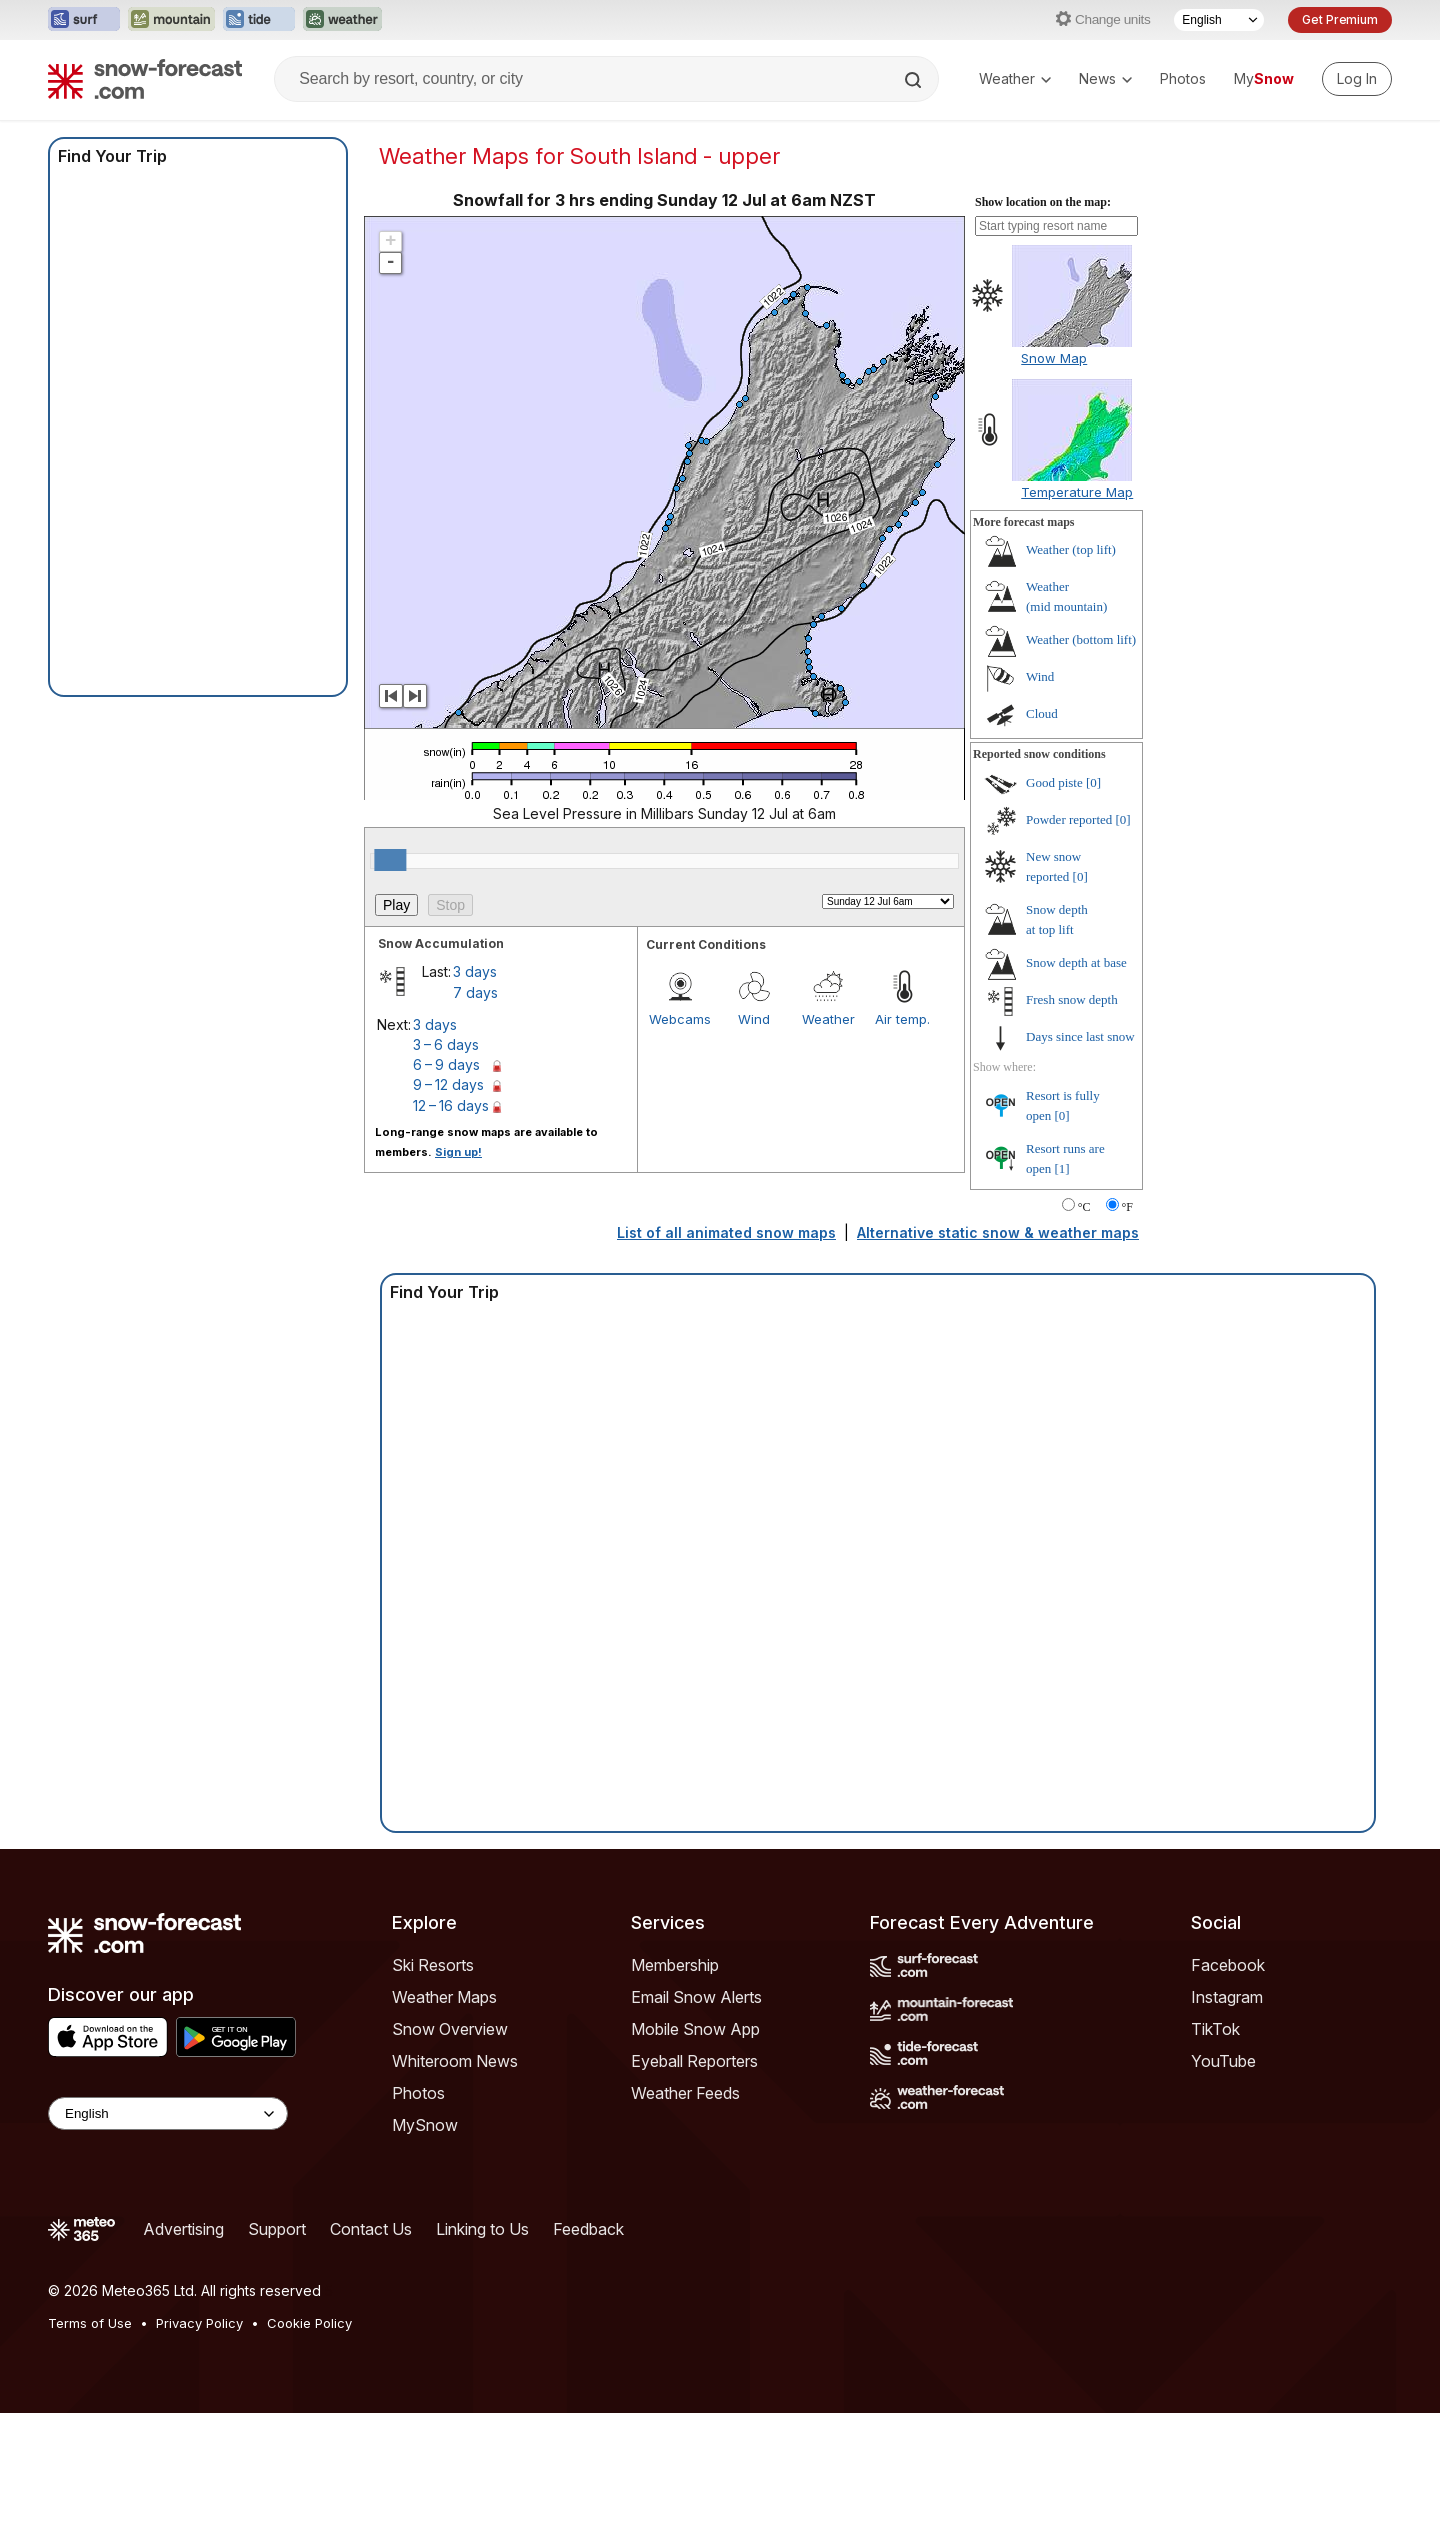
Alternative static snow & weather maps (998, 1232)
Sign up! (458, 1152)
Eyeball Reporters (694, 2061)
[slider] (390, 860)
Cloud (1042, 713)
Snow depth (1076, 962)
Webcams (680, 1019)
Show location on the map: (1043, 202)
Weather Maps (444, 1997)
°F (1127, 1207)
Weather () (1071, 549)
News (1105, 78)
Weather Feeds (685, 2093)
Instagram (1227, 1997)
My (1264, 78)
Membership (675, 1965)
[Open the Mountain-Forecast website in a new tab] (171, 20)
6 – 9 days (446, 1064)
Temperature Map (1077, 492)
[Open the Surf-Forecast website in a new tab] (84, 20)
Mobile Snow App (695, 2029)
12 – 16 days (451, 1105)
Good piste (1054, 782)
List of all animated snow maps (726, 1232)
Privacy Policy (199, 2323)
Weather (1015, 78)
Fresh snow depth (1072, 999)
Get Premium (1340, 19)
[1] (1062, 1168)
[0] (1093, 782)
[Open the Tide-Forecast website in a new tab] (259, 20)
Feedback (588, 2229)
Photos (1183, 78)
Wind (754, 1019)
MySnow (425, 2125)
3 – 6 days (446, 1044)
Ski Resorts (433, 1965)
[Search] (915, 80)
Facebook (1228, 1965)
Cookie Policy (309, 2323)
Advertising (183, 2229)
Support (277, 2229)
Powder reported (1069, 819)
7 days (475, 992)
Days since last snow (1080, 1036)
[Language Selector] (1219, 20)
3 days (475, 971)
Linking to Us (482, 2229)
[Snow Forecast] (145, 79)
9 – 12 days (448, 1084)
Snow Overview (450, 2029)
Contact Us (371, 2229)
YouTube (1223, 2061)
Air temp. (902, 1019)
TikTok (1215, 2029)
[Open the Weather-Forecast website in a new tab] (342, 20)
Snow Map (1054, 358)
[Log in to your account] (1357, 79)
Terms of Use (90, 2323)
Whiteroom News (455, 2061)
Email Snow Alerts (696, 1997)
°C (1084, 1207)
